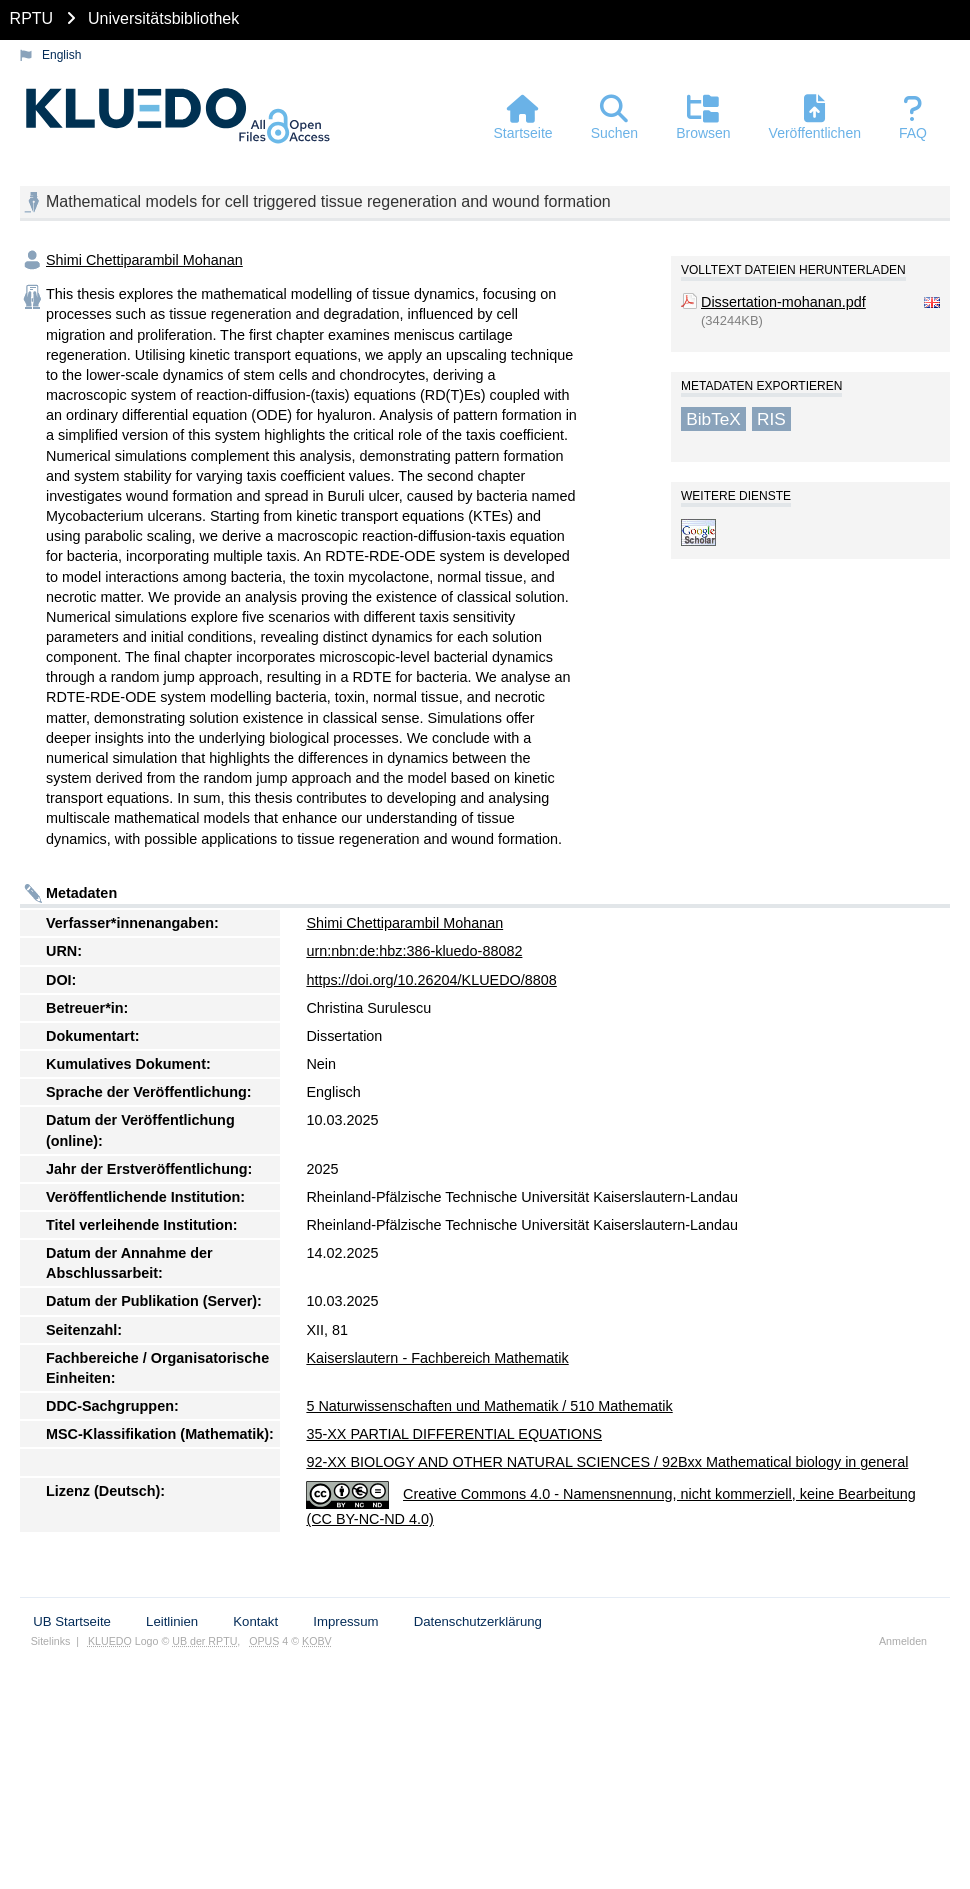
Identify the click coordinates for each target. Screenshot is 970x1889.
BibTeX (713, 419)
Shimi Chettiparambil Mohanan (144, 260)
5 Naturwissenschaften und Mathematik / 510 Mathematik (489, 1406)
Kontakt (255, 1621)
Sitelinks (51, 1641)
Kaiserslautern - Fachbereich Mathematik (437, 1358)
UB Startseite (72, 1621)
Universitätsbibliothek (163, 18)
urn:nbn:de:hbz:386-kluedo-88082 (414, 951)
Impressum (345, 1621)
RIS (771, 419)
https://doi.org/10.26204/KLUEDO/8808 (431, 980)
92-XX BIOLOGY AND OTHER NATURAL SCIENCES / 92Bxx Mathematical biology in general (607, 1462)
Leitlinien (172, 1621)
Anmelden (903, 1641)
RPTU (32, 18)
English (61, 55)
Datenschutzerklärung (478, 1621)
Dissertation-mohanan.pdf (783, 302)
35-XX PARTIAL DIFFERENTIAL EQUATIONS (454, 1434)
